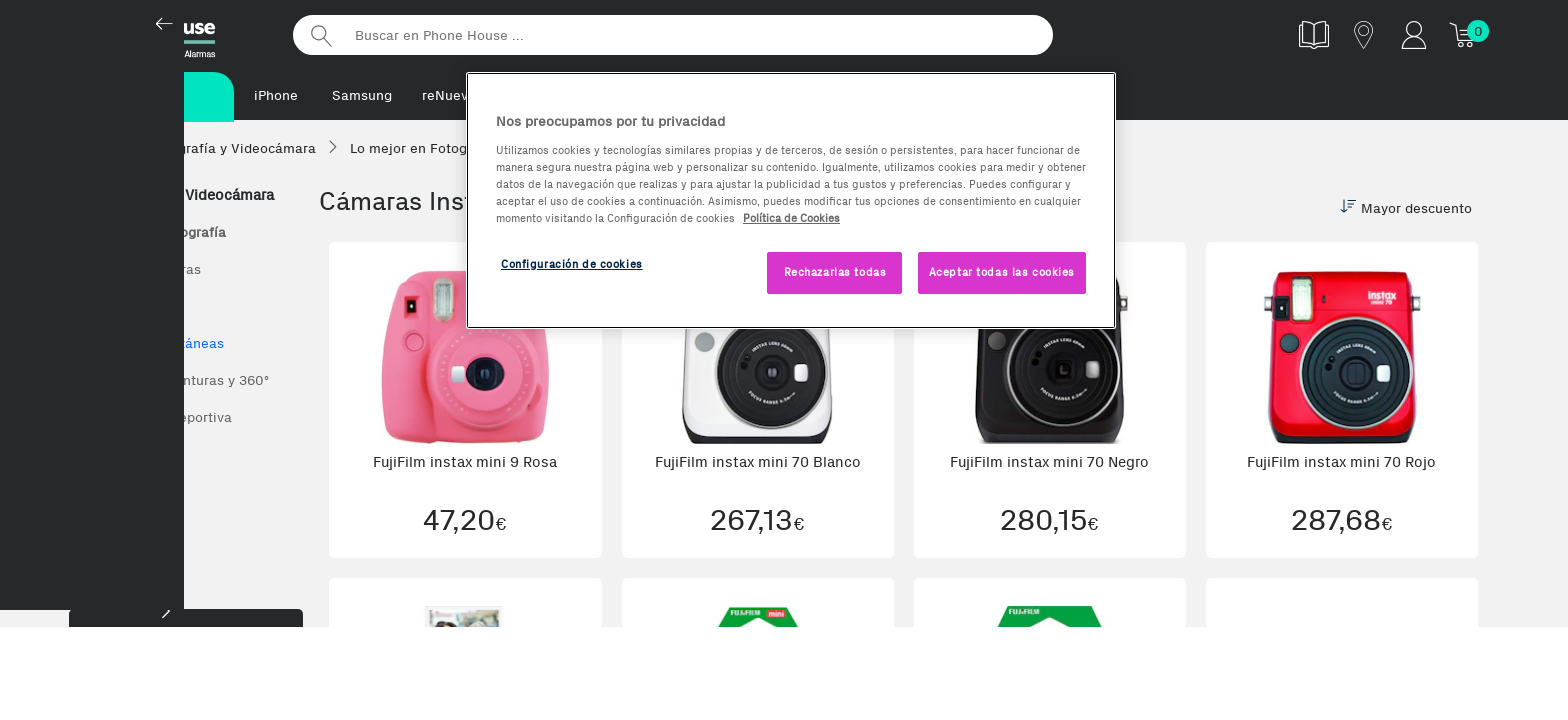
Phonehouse (174, 34)
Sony (95, 493)
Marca (186, 679)
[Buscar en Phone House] (673, 35)
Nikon (97, 530)
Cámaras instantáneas (151, 345)
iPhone (276, 95)
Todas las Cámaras (140, 271)
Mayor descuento (1406, 210)
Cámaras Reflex (130, 308)
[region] (791, 200)
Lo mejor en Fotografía (152, 234)
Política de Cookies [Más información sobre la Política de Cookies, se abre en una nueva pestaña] (791, 218)
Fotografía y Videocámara (176, 197)
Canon (99, 567)
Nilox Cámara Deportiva (155, 419)
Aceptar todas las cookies (1002, 272)
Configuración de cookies (572, 264)
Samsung (362, 95)
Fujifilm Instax (125, 456)
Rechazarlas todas (835, 272)
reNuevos (452, 95)
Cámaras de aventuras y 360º (174, 382)
